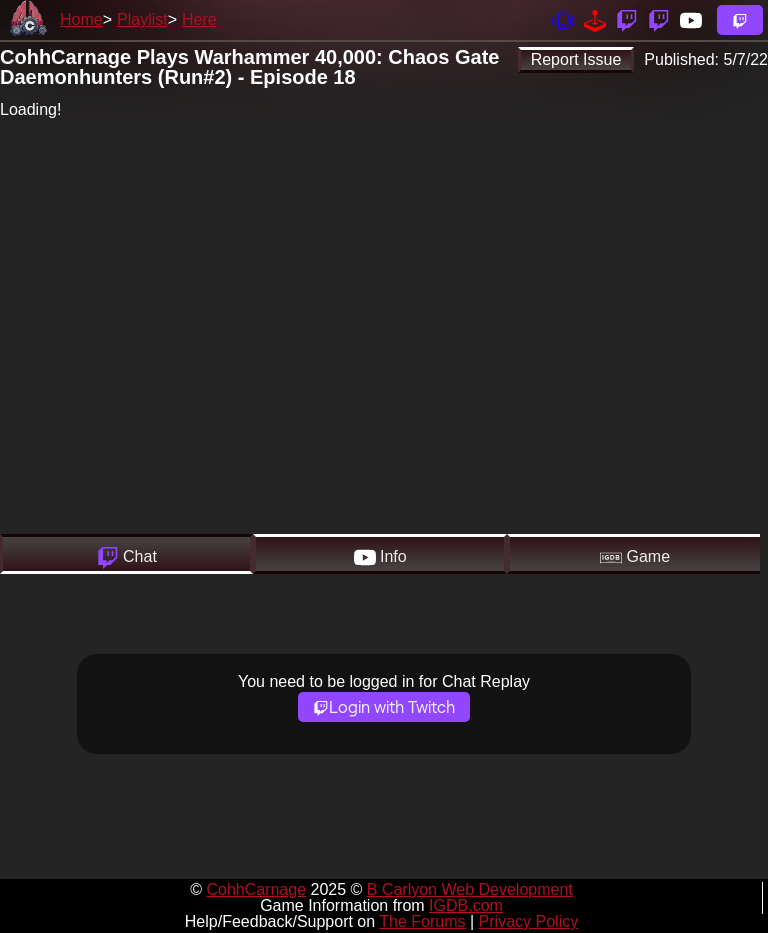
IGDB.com (466, 905)
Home (81, 19)
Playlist (142, 19)
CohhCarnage (256, 889)
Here (199, 19)
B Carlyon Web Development (470, 889)
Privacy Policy (529, 921)
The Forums (422, 921)
